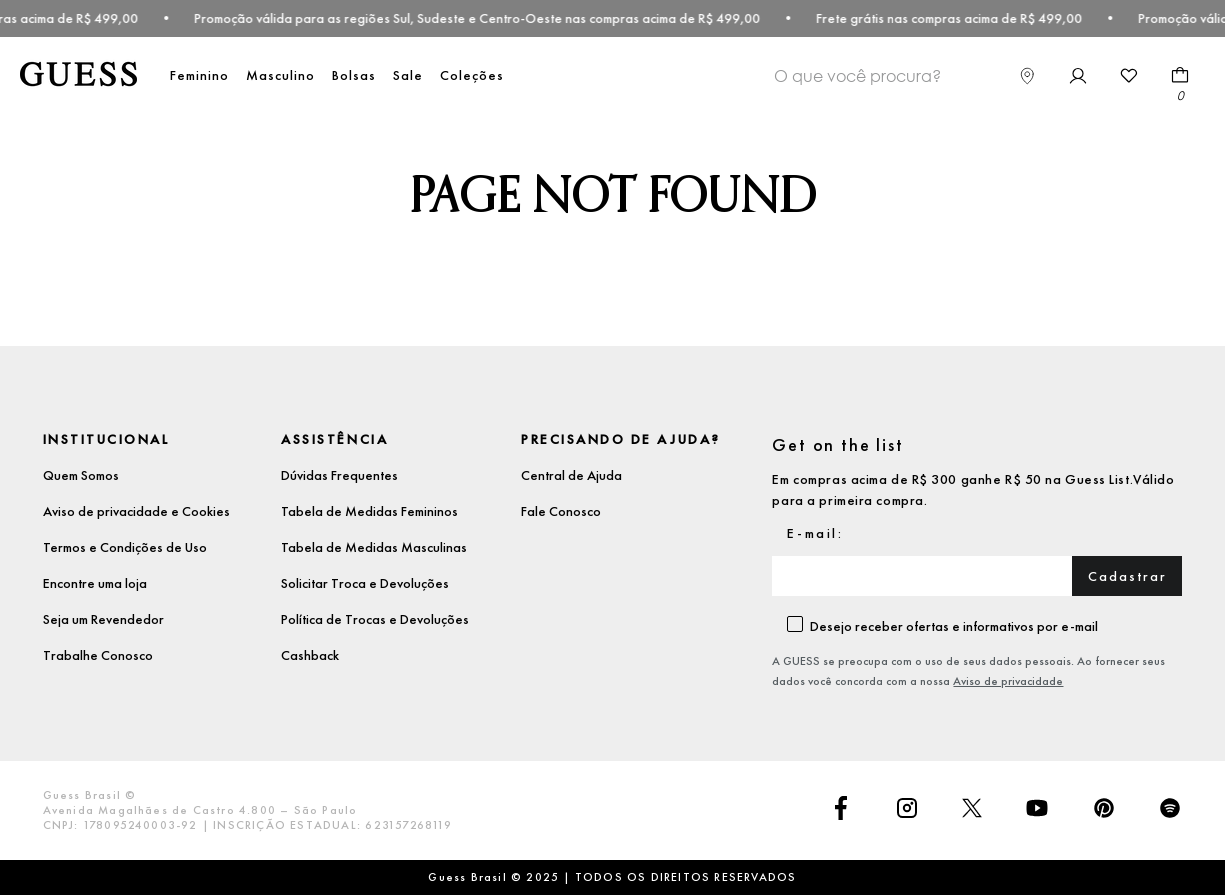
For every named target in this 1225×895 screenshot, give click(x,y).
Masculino (280, 75)
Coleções (472, 75)
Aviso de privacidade (1008, 681)
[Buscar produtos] (975, 74)
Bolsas (354, 75)
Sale (408, 75)
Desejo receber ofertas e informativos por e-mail (954, 626)
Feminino (199, 75)
